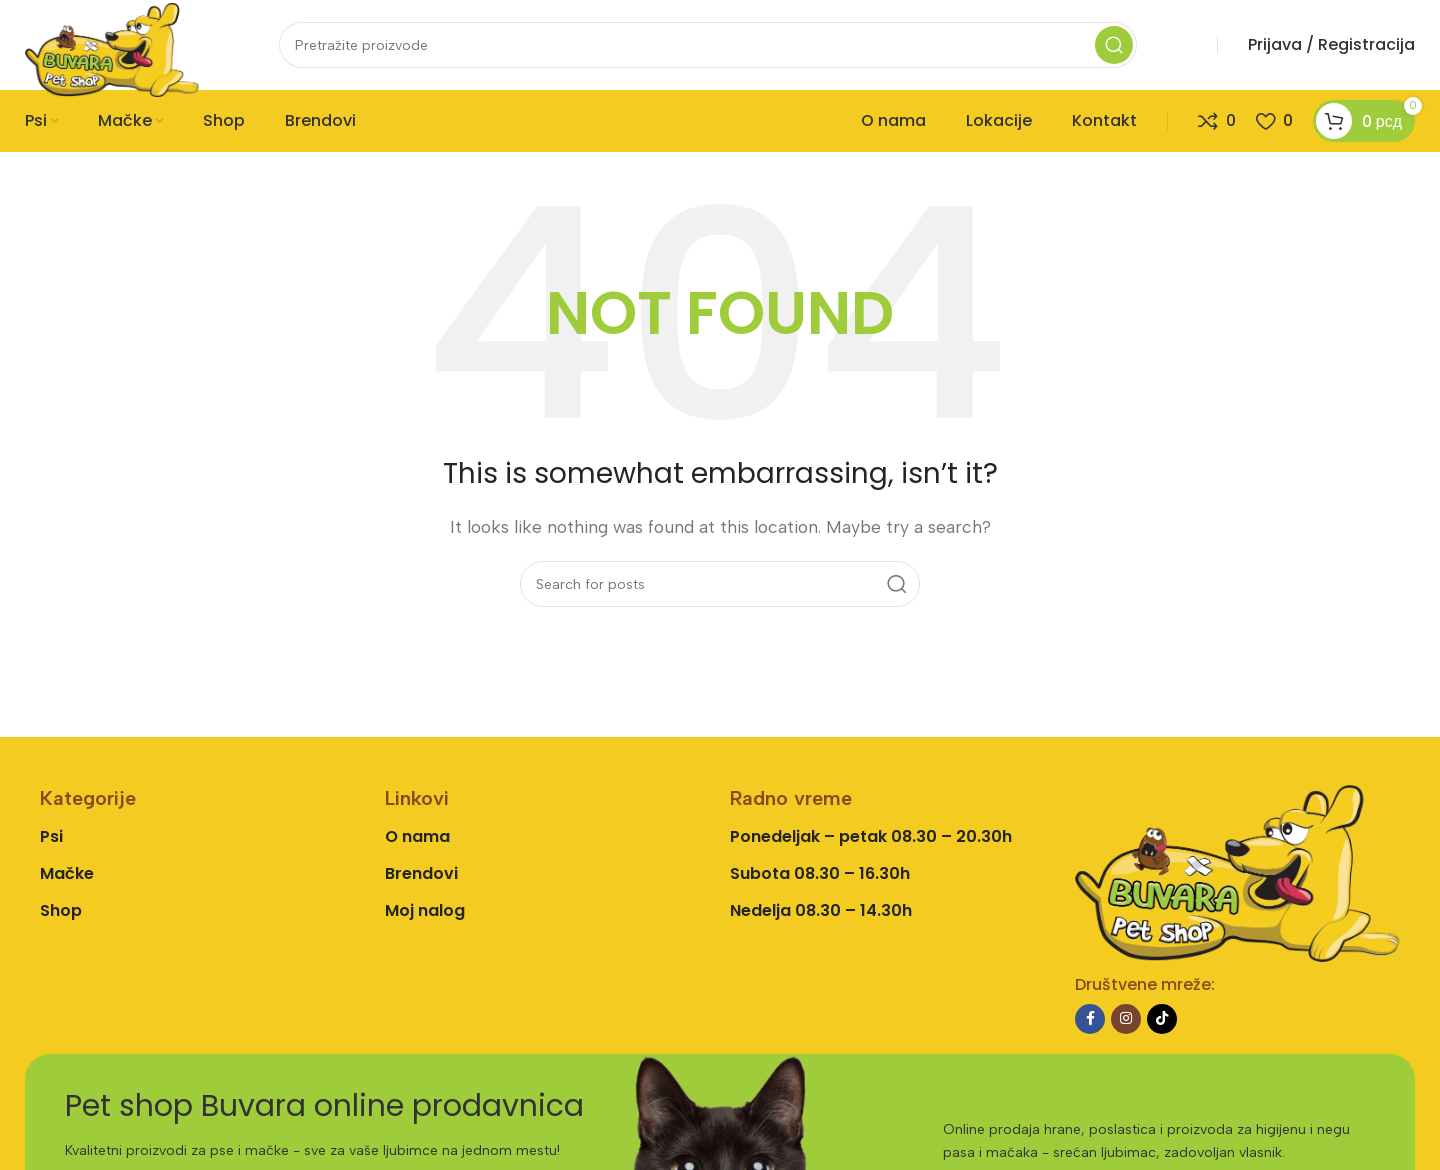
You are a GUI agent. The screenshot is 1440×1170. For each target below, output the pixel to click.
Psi (51, 836)
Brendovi (421, 873)
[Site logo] (112, 48)
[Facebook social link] (1090, 1019)
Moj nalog (425, 910)
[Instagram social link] (1126, 1019)
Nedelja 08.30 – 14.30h (821, 910)
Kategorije (88, 798)
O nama (417, 836)
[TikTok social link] (1162, 1019)
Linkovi (417, 798)
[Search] (708, 45)
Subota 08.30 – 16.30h (820, 873)
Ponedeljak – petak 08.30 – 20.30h (871, 836)
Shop (61, 910)
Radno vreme (791, 798)
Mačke (67, 873)
